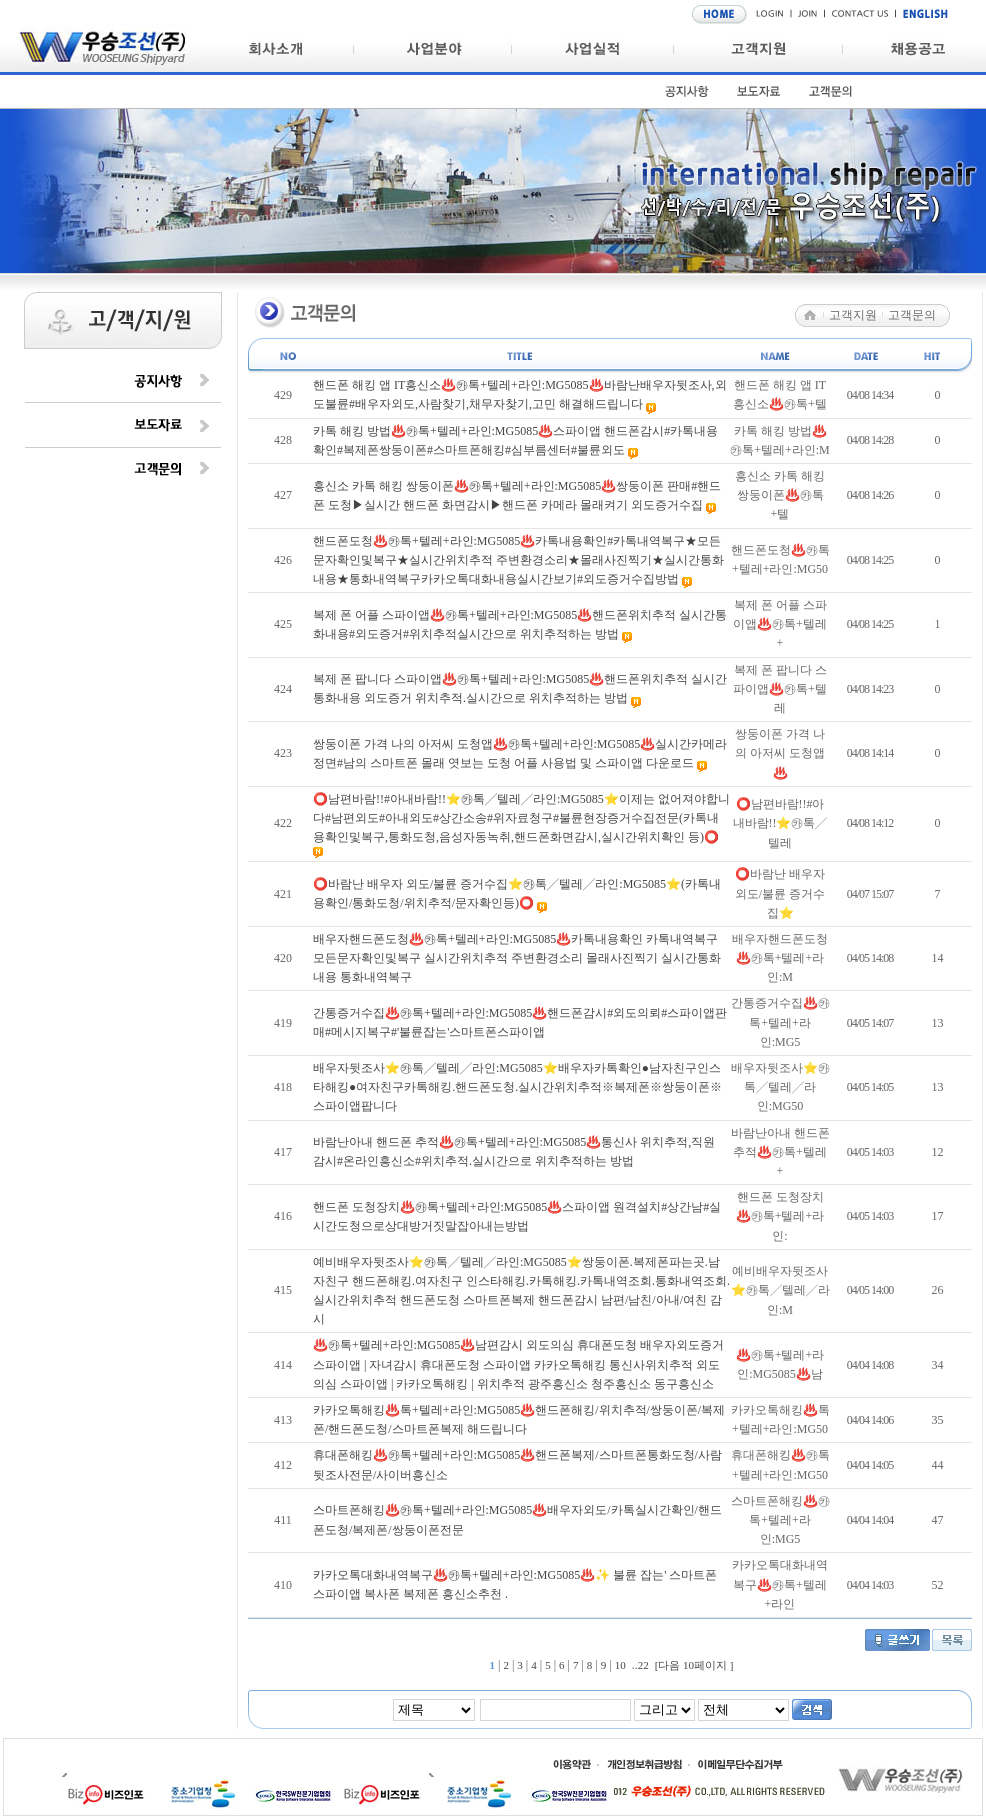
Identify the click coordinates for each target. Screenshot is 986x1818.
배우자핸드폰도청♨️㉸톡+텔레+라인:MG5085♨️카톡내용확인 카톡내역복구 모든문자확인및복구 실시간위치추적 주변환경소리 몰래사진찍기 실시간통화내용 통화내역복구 (517, 958)
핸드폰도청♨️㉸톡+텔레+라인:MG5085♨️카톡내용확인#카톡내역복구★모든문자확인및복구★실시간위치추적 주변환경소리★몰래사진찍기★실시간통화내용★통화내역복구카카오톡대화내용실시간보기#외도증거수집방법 (518, 560)
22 (643, 1665)
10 (620, 1665)
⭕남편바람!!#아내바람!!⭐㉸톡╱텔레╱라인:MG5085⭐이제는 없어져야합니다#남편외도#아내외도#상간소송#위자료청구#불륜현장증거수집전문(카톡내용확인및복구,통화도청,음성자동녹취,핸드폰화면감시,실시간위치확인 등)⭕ (521, 818)
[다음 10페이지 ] (694, 1665)
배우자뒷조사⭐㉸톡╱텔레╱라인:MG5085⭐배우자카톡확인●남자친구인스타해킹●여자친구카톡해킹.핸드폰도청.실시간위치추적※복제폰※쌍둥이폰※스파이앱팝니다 (517, 1087)
